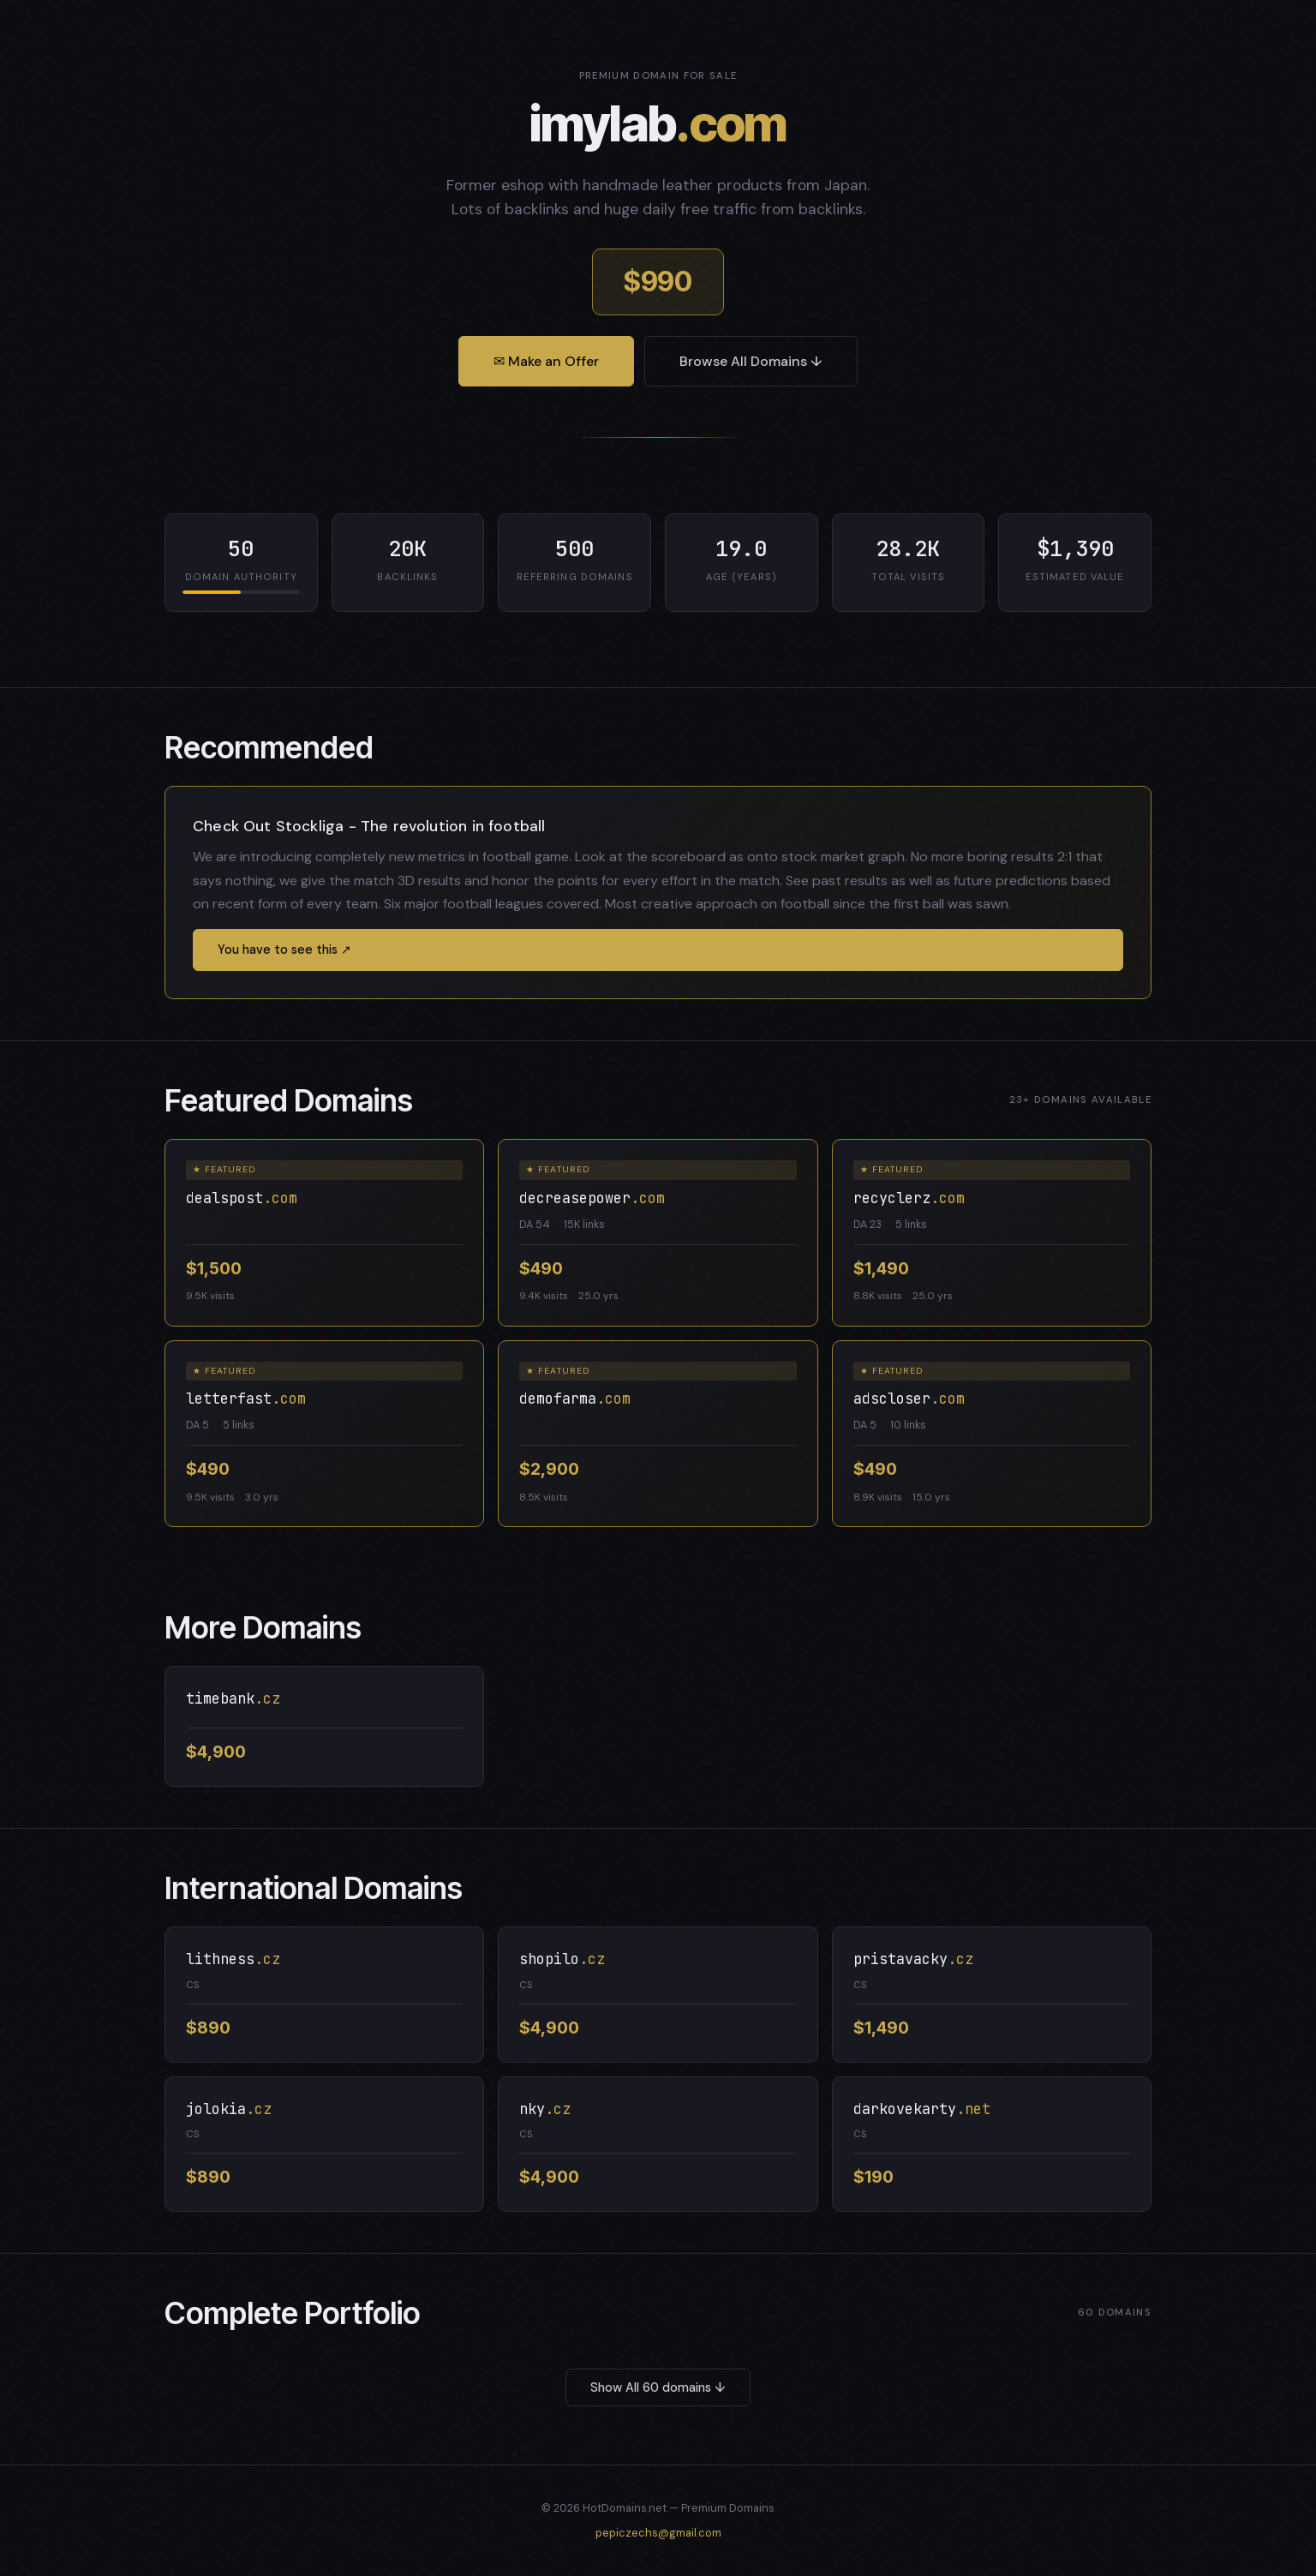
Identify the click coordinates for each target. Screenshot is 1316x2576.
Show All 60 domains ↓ (658, 2387)
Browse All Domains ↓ (750, 361)
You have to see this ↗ (284, 949)
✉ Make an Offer (546, 361)
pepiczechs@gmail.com (658, 2532)
